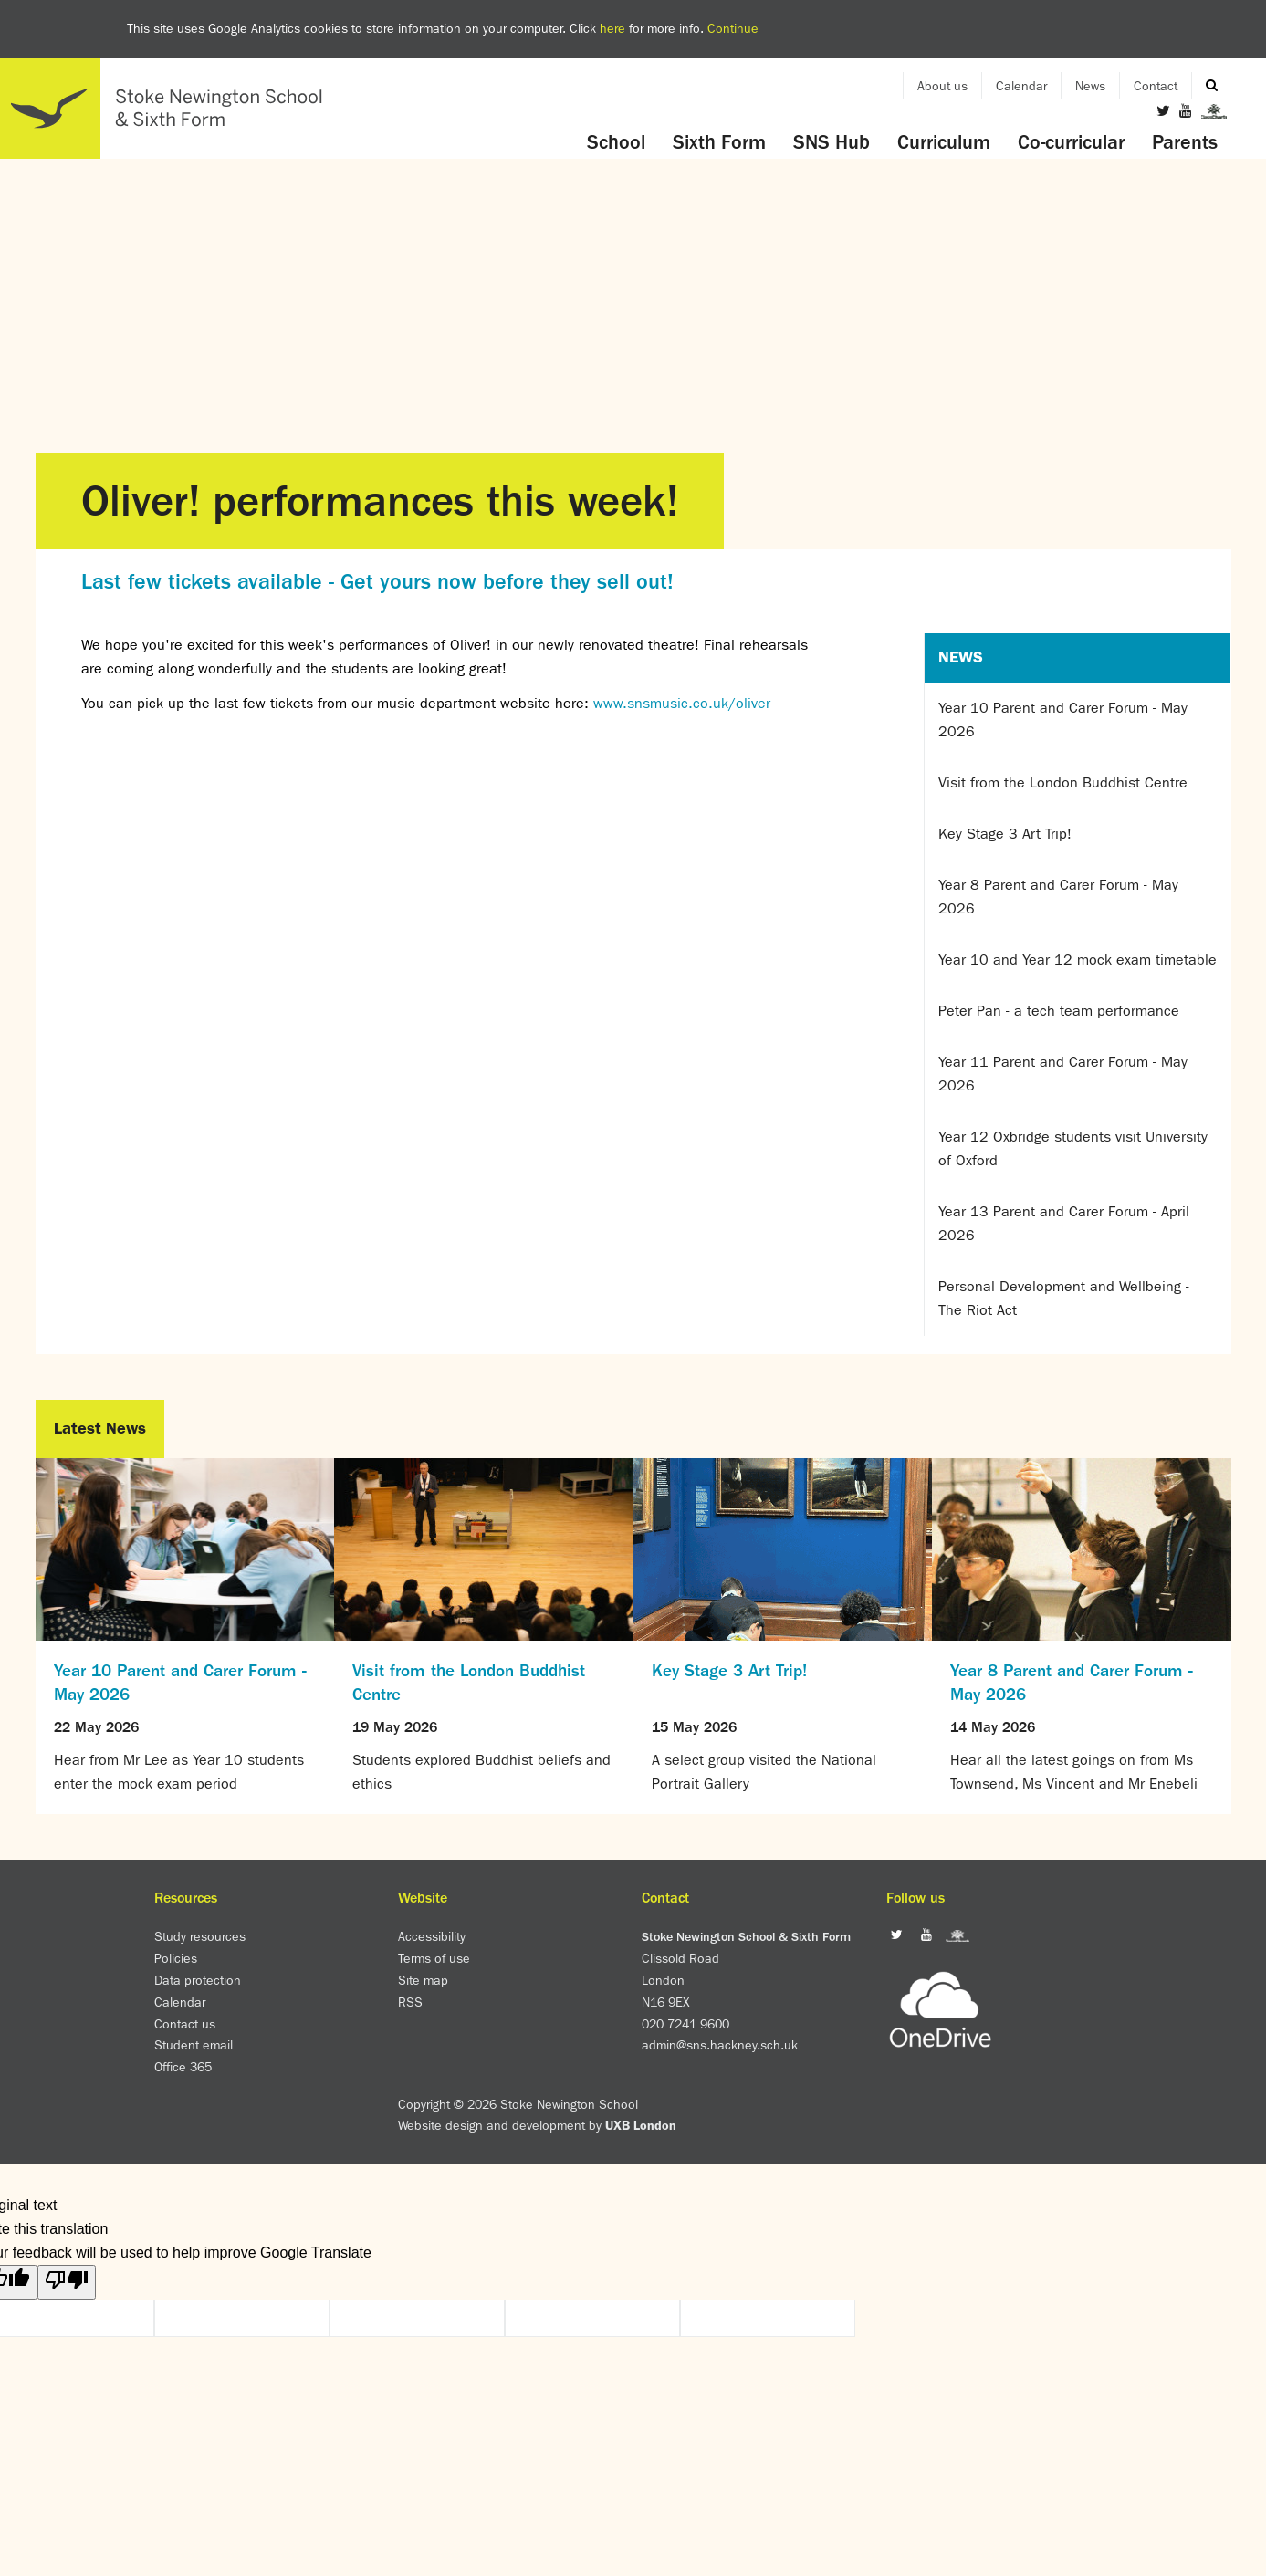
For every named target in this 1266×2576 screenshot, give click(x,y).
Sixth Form (719, 142)
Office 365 (183, 2067)
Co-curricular (1071, 142)
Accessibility (432, 1936)
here (612, 28)
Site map (423, 1980)
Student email (193, 2045)
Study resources (200, 1936)
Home (169, 108)
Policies (175, 1958)
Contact (1155, 86)
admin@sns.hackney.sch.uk (720, 2045)
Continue (733, 28)
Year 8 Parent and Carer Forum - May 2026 (1058, 896)
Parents (1185, 142)
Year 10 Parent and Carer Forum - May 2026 (1063, 719)
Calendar (1021, 86)
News (1090, 86)
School (616, 142)
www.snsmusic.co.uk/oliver (681, 703)
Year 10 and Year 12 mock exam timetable (1077, 959)
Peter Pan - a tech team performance (1058, 1010)
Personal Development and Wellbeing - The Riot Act (1063, 1298)
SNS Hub (831, 142)
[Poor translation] (66, 2282)
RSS (410, 2002)
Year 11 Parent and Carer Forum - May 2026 (1063, 1073)
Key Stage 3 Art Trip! (1005, 833)
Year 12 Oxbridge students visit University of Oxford (1073, 1148)
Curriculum (943, 142)
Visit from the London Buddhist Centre (1063, 782)
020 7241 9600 (685, 2024)
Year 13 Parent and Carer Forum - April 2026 (1063, 1223)
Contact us (184, 2024)
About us (942, 86)
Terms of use (434, 1958)
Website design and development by (537, 2125)
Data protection (197, 1980)
